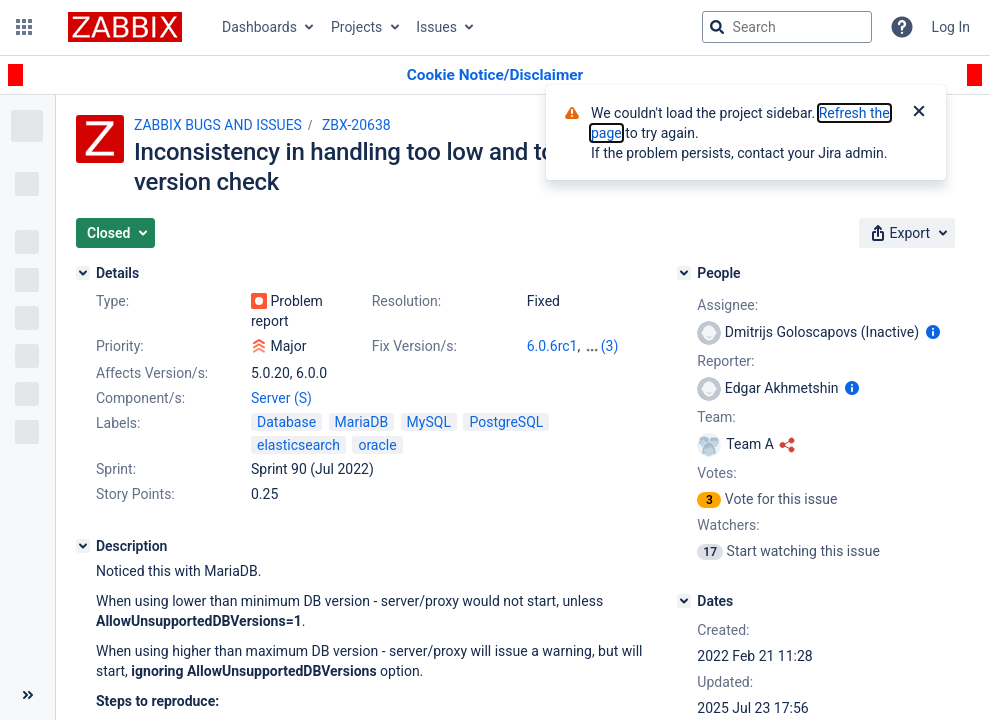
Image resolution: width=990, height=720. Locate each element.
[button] (24, 27)
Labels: (118, 423)
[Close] (919, 113)
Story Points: (135, 494)
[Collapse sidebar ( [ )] (27, 695)
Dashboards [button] (259, 27)
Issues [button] (436, 27)
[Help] (902, 27)
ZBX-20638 (356, 125)
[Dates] (684, 601)
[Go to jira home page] (125, 27)
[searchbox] (787, 27)
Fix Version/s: (414, 346)
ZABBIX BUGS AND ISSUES (218, 125)
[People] (684, 273)
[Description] (83, 546)
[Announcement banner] (495, 75)
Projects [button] (356, 27)
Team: (716, 417)
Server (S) (281, 398)
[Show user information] (933, 332)
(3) (610, 346)
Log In (951, 27)
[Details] (83, 273)
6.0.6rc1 (552, 346)
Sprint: (116, 469)
